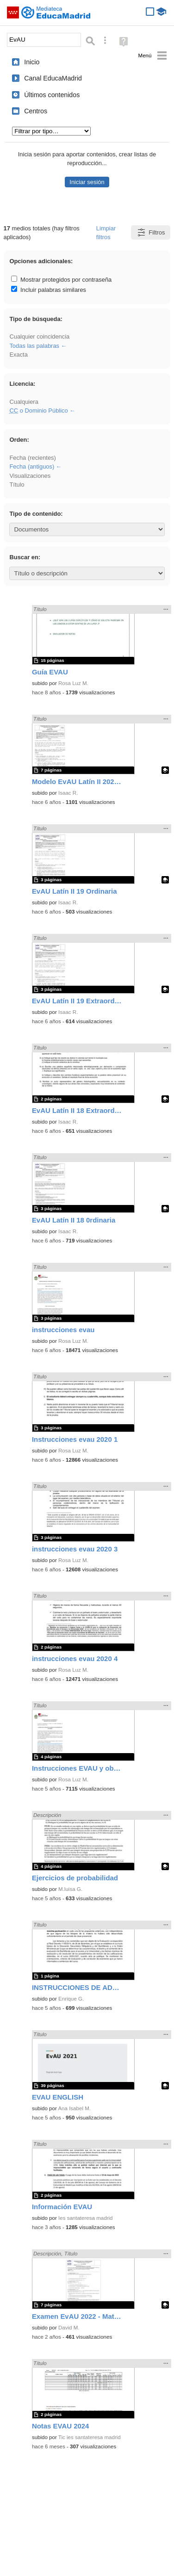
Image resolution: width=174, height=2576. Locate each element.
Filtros (151, 232)
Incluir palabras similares (48, 289)
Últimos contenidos (52, 95)
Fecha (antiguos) (31, 466)
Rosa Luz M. (73, 683)
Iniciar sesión (86, 182)
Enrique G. (71, 1998)
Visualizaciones (29, 475)
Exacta (18, 354)
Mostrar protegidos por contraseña (61, 279)
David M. (69, 2327)
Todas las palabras (34, 345)
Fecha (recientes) (32, 457)
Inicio (31, 62)
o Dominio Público (38, 410)
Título (16, 484)
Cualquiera (23, 401)
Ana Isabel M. (74, 2108)
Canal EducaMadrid (53, 78)
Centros (35, 111)
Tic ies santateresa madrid (89, 2437)
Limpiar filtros (106, 233)
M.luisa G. (70, 1889)
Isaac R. (68, 793)
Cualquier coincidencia (39, 336)
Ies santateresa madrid (85, 2218)
